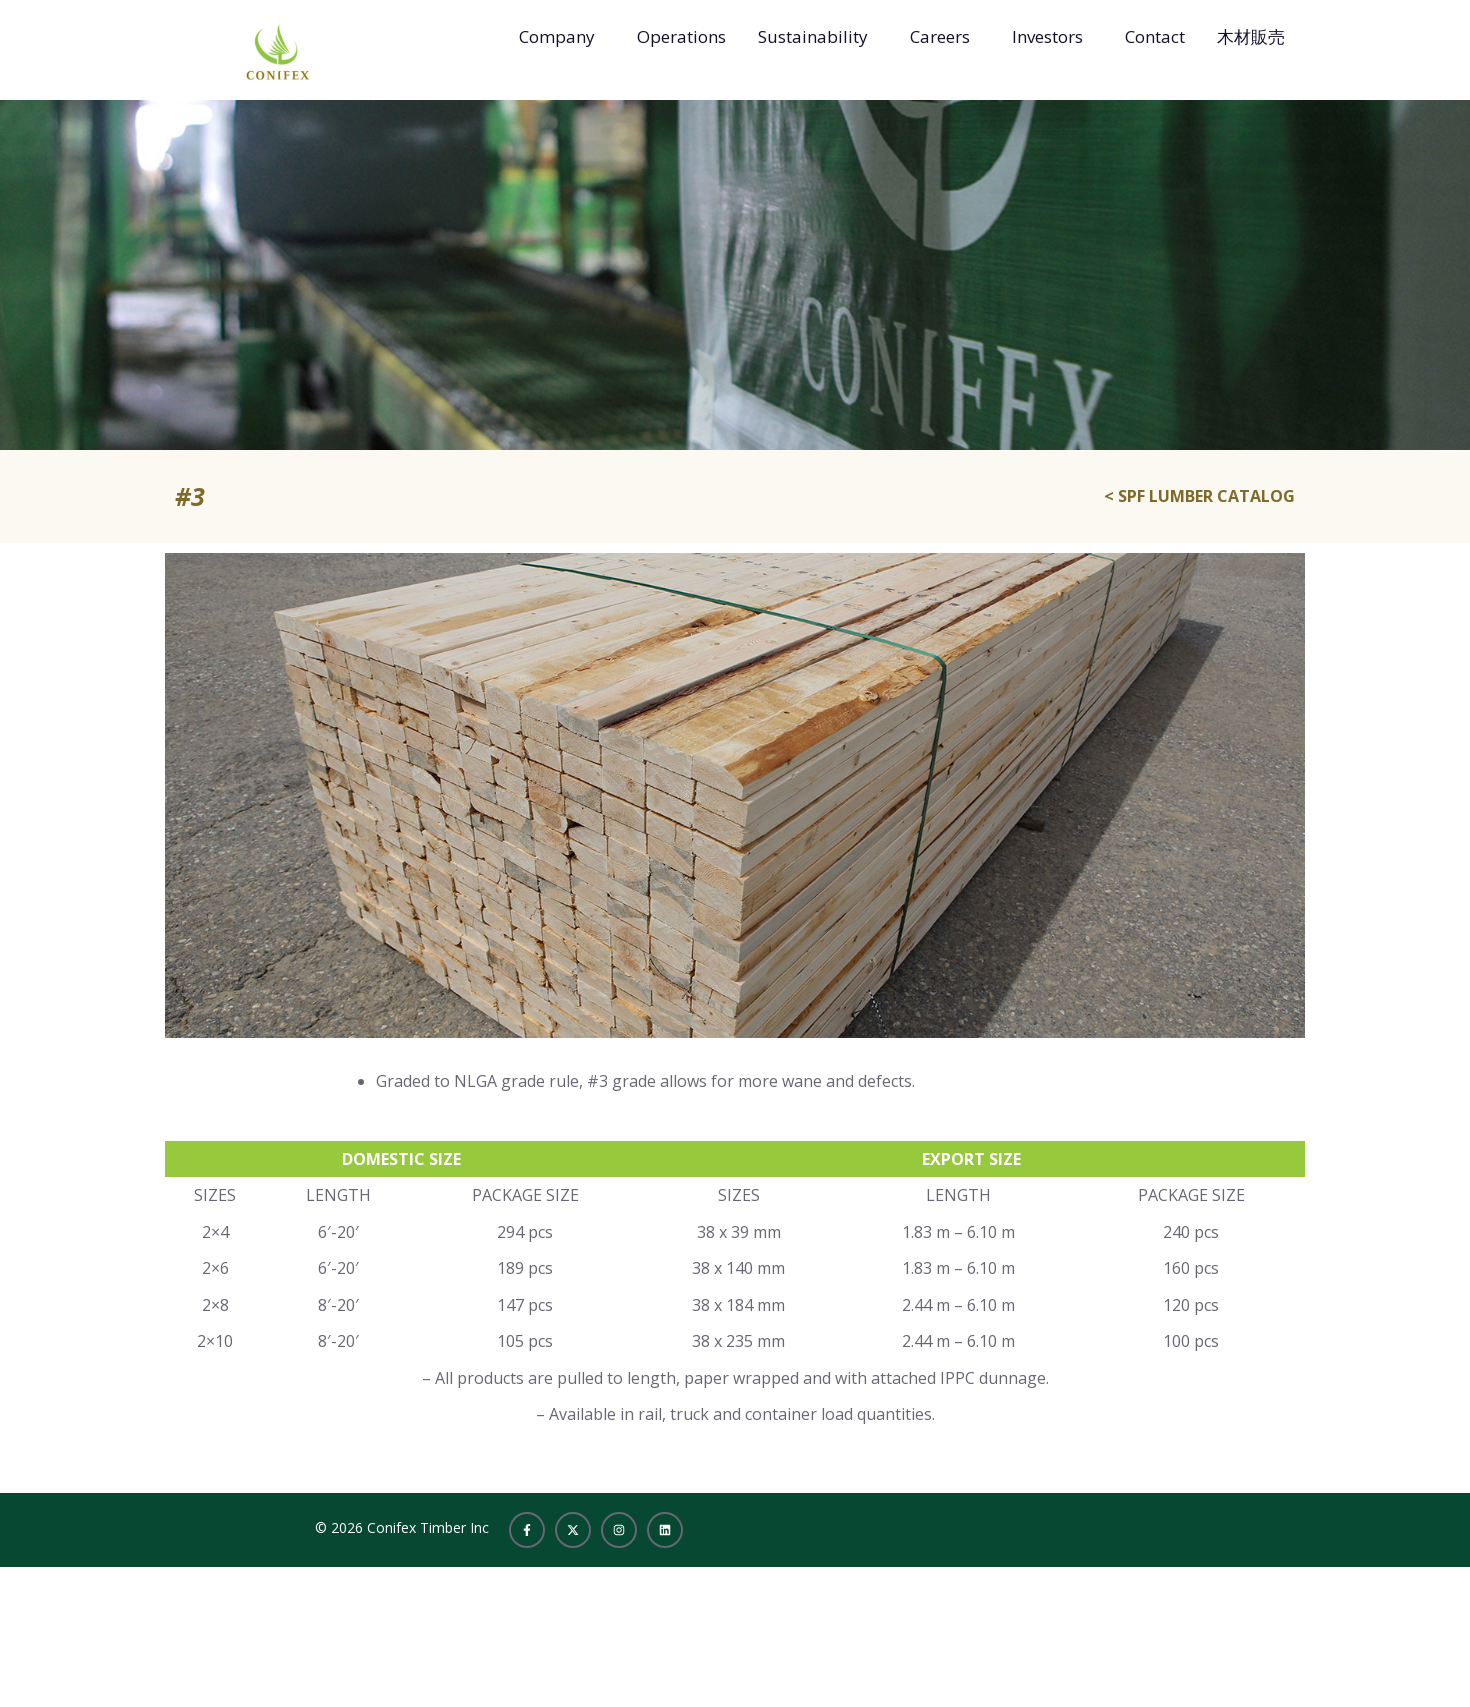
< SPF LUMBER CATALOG (1199, 496)
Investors (1047, 36)
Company (557, 36)
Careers (940, 36)
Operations (681, 36)
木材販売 (1251, 36)
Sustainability (813, 36)
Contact (1155, 36)
